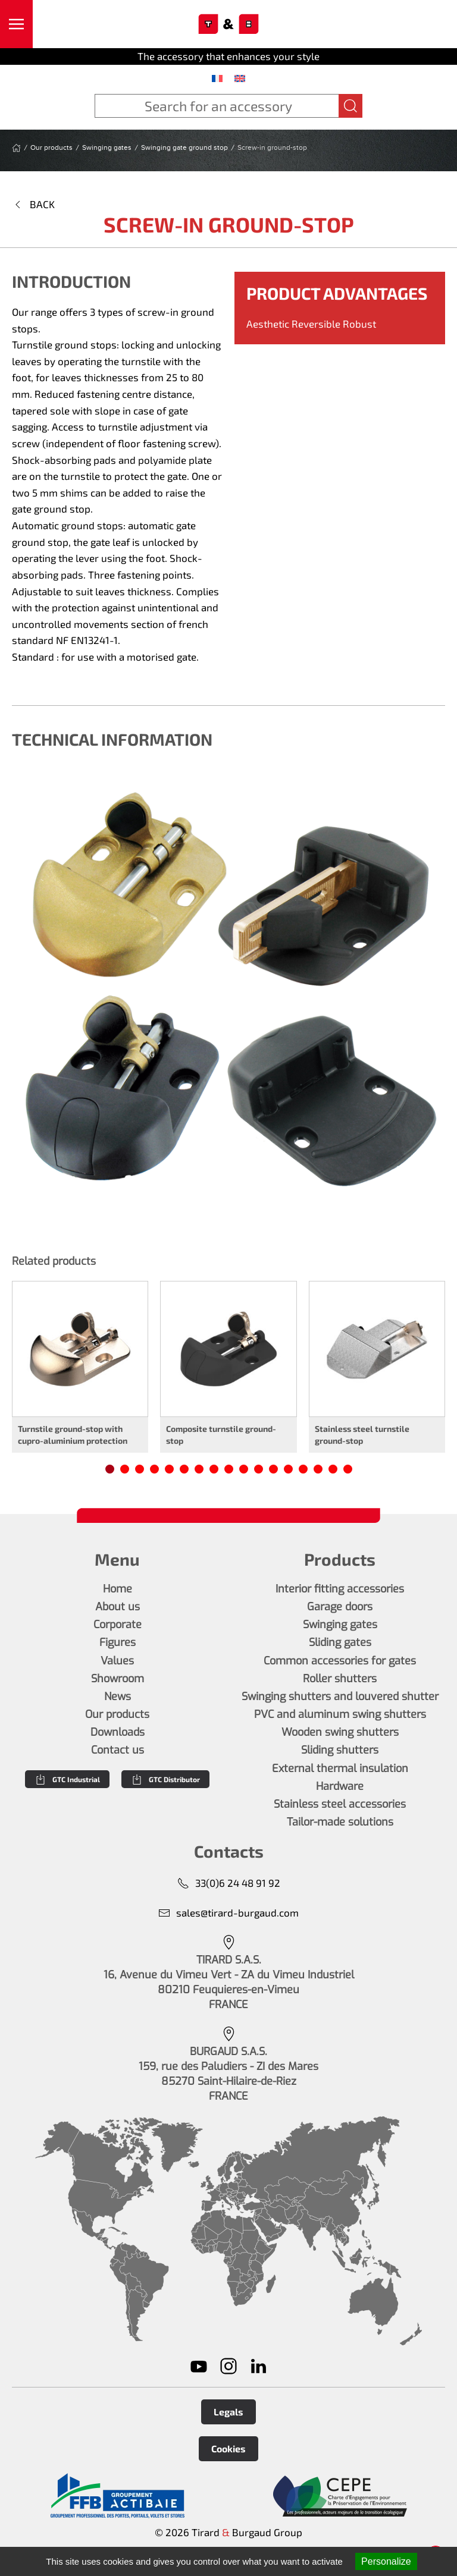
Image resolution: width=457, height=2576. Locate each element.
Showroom (117, 1679)
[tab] (109, 1469)
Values (117, 1661)
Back (33, 204)
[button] (16, 24)
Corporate (117, 1624)
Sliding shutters (339, 1750)
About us (117, 1607)
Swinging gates (340, 1624)
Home (117, 1589)
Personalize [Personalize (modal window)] (386, 2561)
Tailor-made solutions (340, 1822)
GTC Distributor (165, 1779)
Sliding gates (340, 1642)
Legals (228, 2411)
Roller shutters (340, 1679)
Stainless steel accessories (340, 1804)
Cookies (228, 2448)
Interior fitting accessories (340, 1589)
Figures (117, 1642)
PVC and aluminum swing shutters (340, 1714)
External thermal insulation (340, 1768)
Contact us (117, 1750)
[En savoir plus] (117, 2495)
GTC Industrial (67, 1779)
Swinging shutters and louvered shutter (340, 1696)
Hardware (340, 1786)
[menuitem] (217, 78)
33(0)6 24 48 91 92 (228, 1883)
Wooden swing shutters (340, 1732)
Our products (117, 1714)
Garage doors (340, 1607)
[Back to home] (229, 24)
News (117, 1696)
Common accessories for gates (340, 1661)
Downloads (117, 1732)
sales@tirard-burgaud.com (228, 1912)
